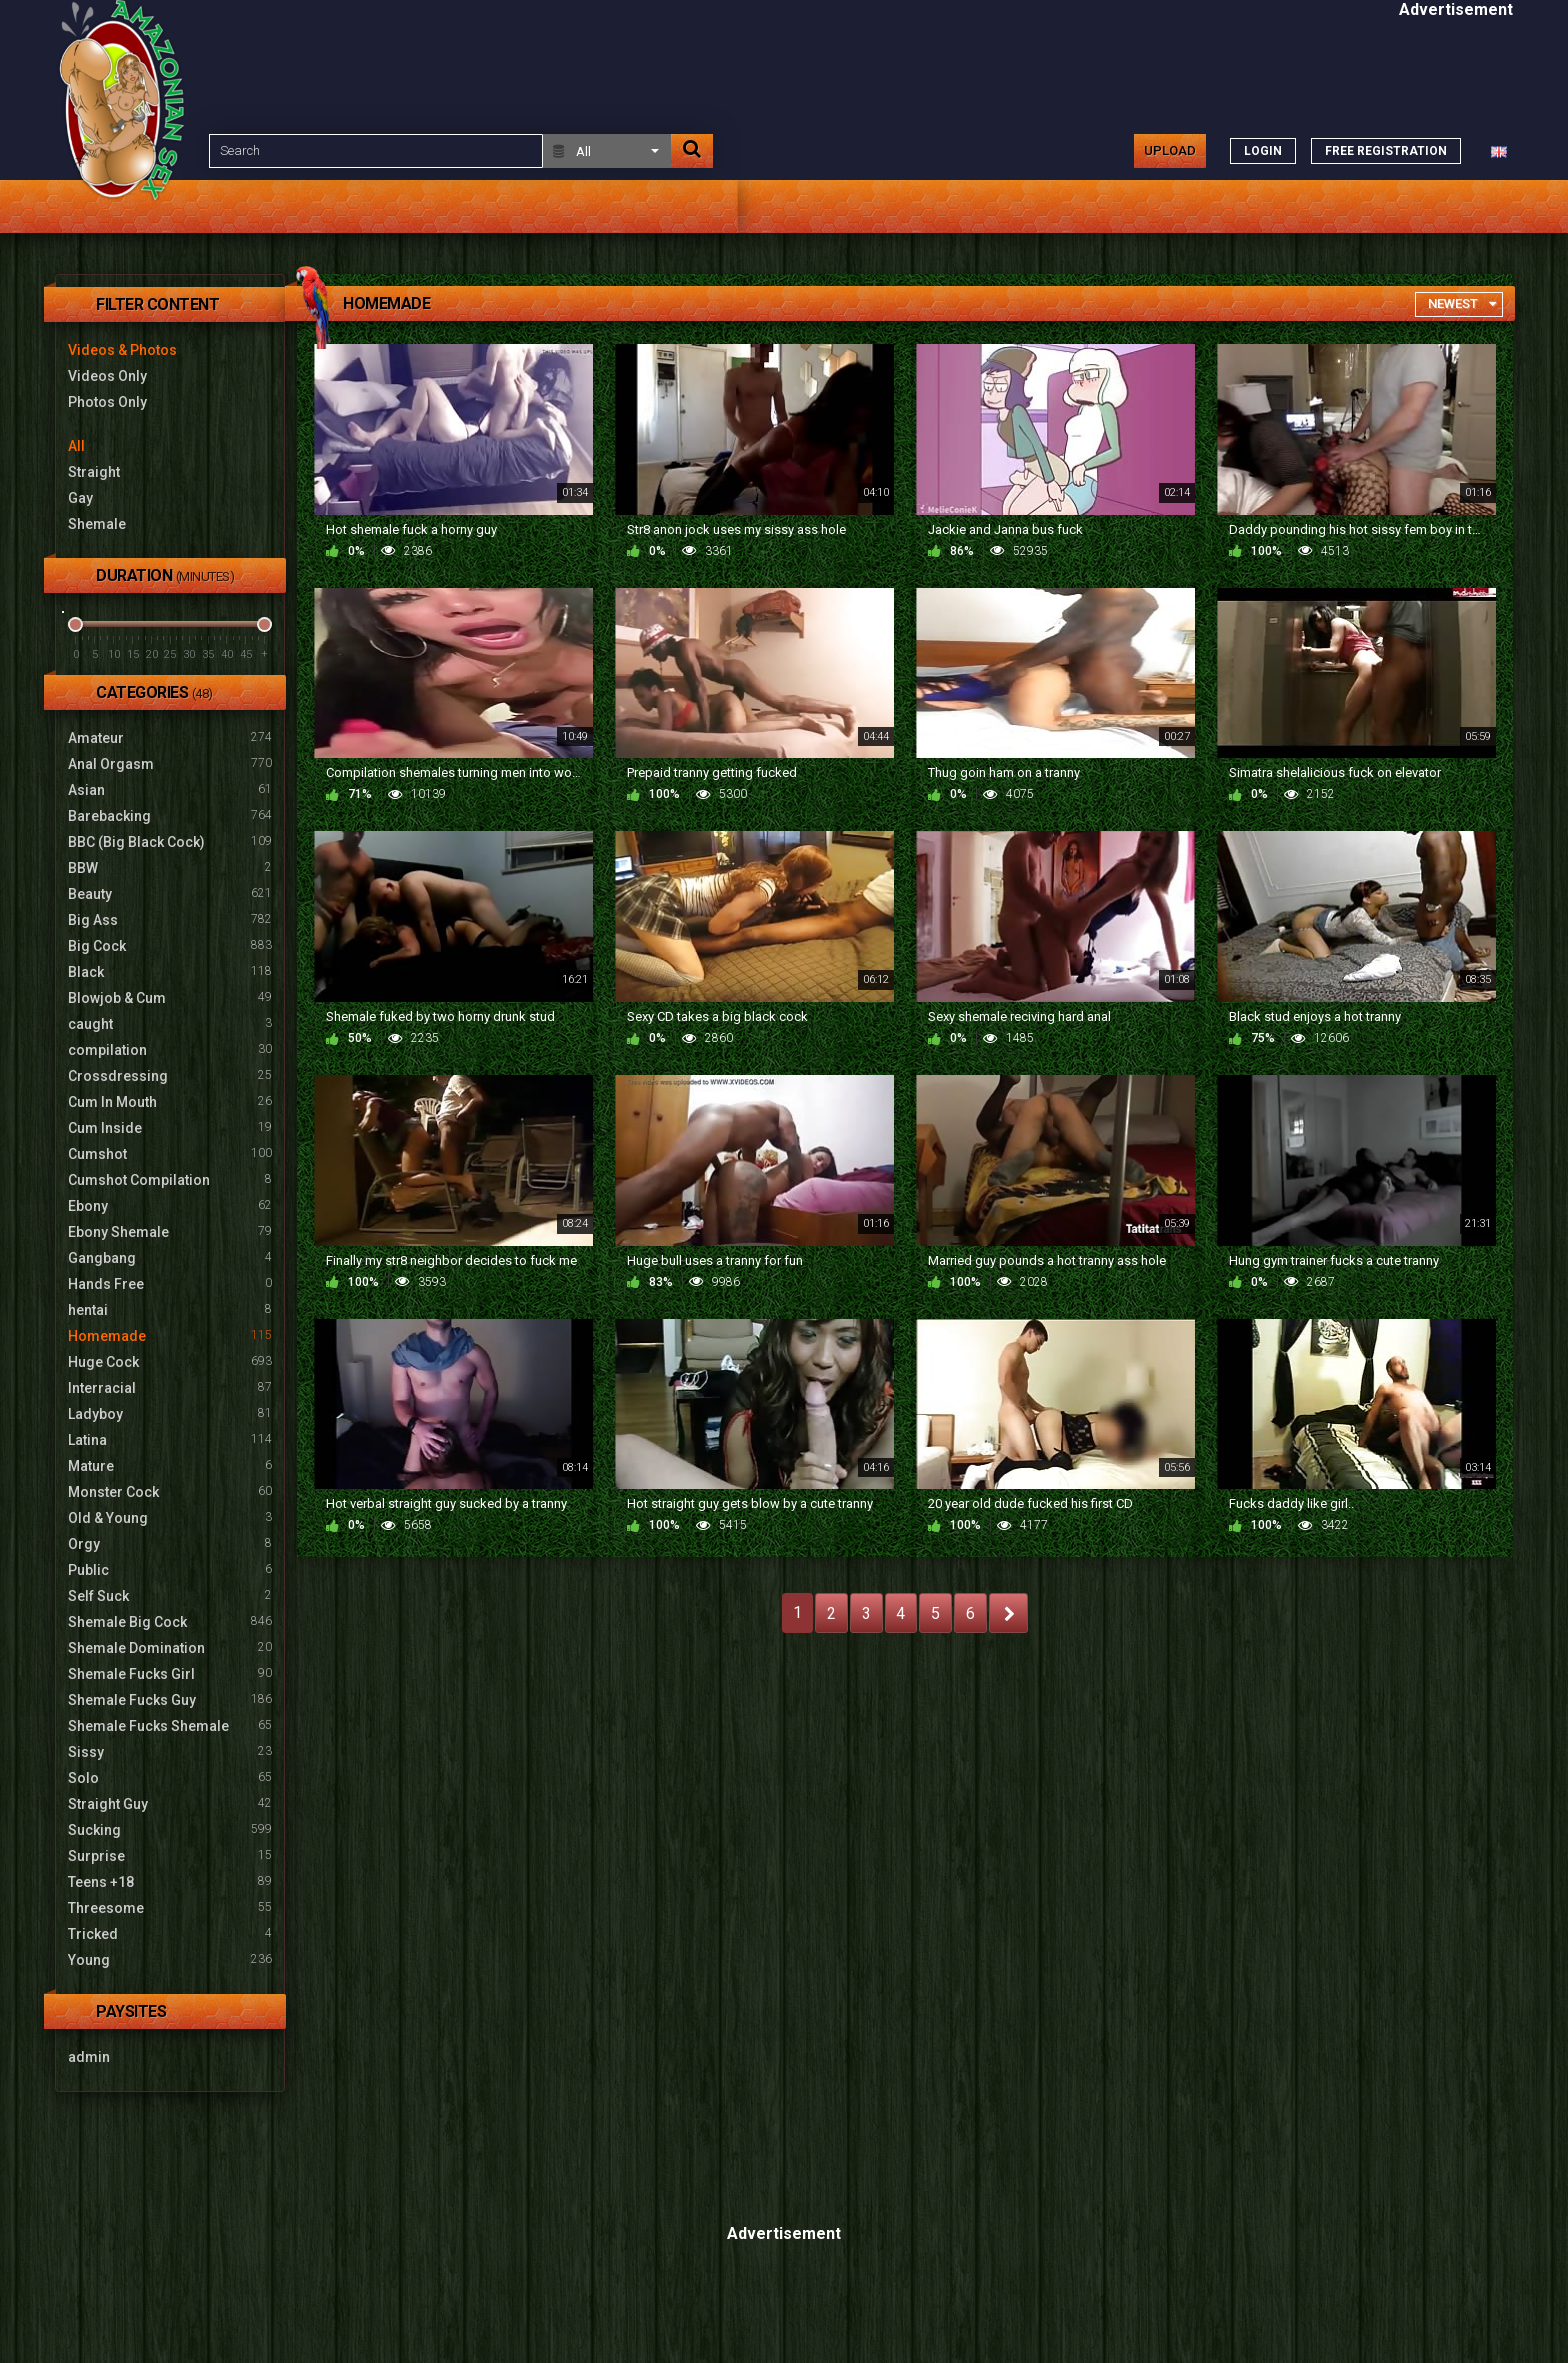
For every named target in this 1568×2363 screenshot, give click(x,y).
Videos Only (107, 376)
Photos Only (107, 402)
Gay (80, 498)
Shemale (97, 524)
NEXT (1008, 1613)
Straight (94, 472)
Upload (1170, 150)
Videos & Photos (122, 350)
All (76, 446)
